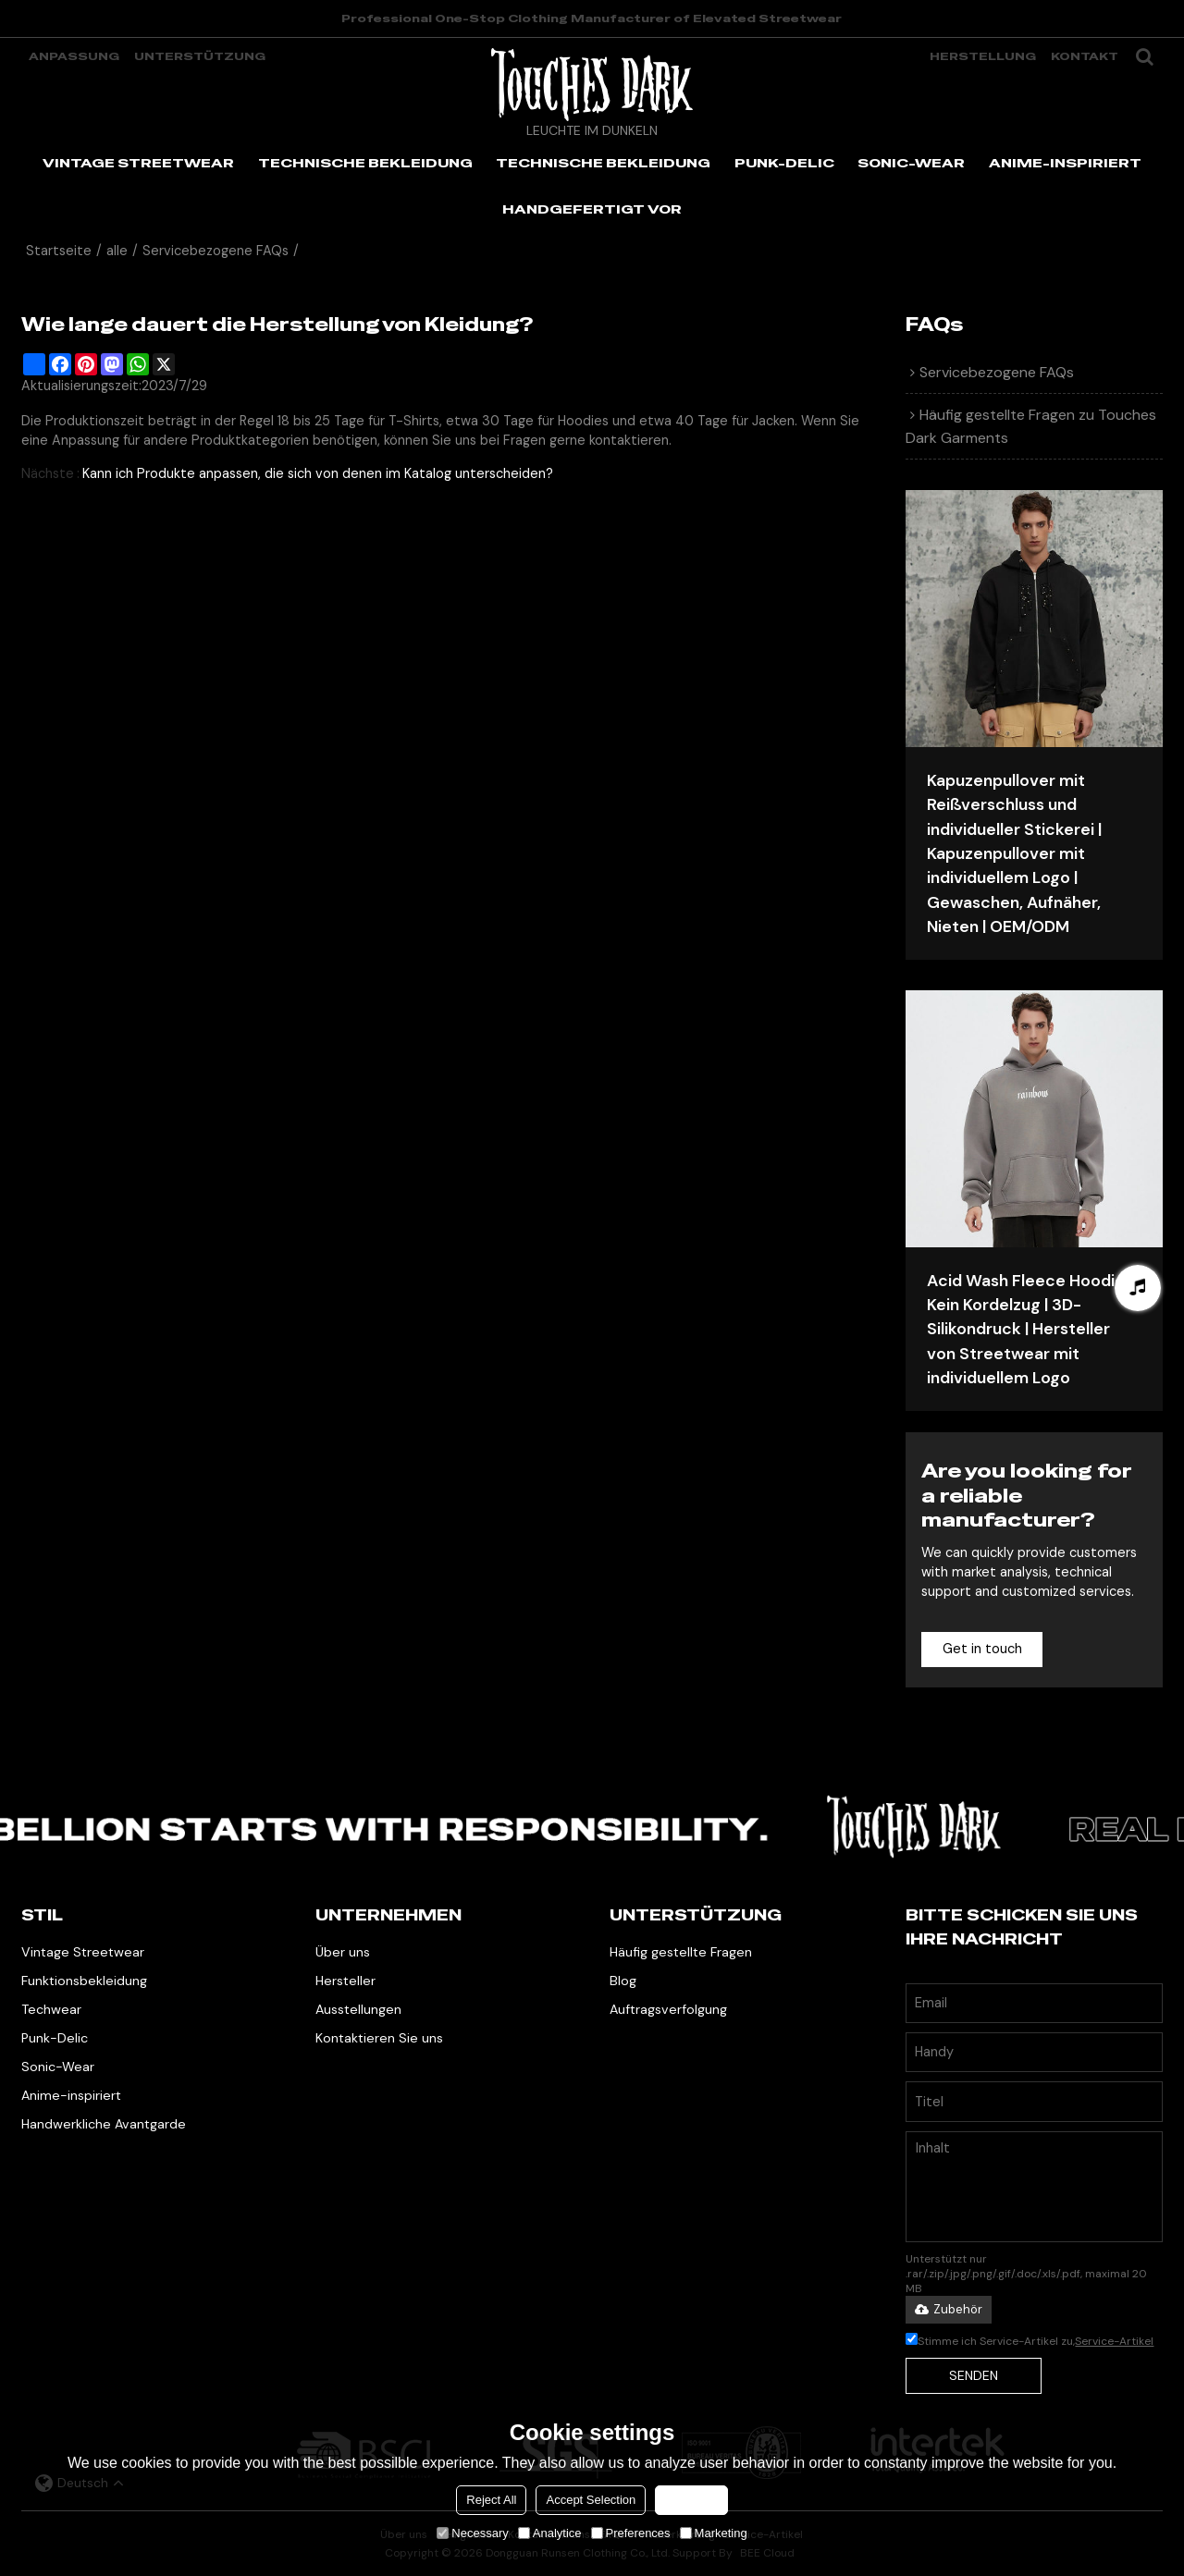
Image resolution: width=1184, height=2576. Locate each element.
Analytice (550, 2533)
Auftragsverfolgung (668, 2009)
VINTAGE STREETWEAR (138, 162)
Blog (623, 1980)
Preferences (631, 2533)
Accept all (691, 2500)
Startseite (59, 251)
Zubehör (948, 2309)
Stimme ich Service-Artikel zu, (1029, 2341)
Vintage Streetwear (82, 1952)
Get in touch (982, 1649)
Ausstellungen (358, 2009)
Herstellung (983, 56)
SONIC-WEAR (911, 162)
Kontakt (1084, 56)
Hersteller (345, 1980)
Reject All (491, 2500)
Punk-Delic (54, 2038)
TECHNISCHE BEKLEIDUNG (365, 162)
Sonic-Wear (57, 2066)
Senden (973, 2375)
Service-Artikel (1114, 2341)
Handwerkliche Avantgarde (103, 2124)
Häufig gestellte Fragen (681, 1952)
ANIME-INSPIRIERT (1065, 162)
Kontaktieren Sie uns (379, 2038)
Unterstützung (199, 56)
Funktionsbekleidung (84, 1980)
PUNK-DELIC (784, 162)
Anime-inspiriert (71, 2095)
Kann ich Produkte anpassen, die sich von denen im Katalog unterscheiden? (317, 474)
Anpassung (74, 56)
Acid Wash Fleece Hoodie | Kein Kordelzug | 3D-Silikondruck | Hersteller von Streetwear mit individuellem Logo (1029, 1330)
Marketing (713, 2533)
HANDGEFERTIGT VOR (592, 209)
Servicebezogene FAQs (215, 251)
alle (117, 251)
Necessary (472, 2533)
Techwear (51, 2009)
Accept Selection (590, 2500)
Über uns (342, 1952)
